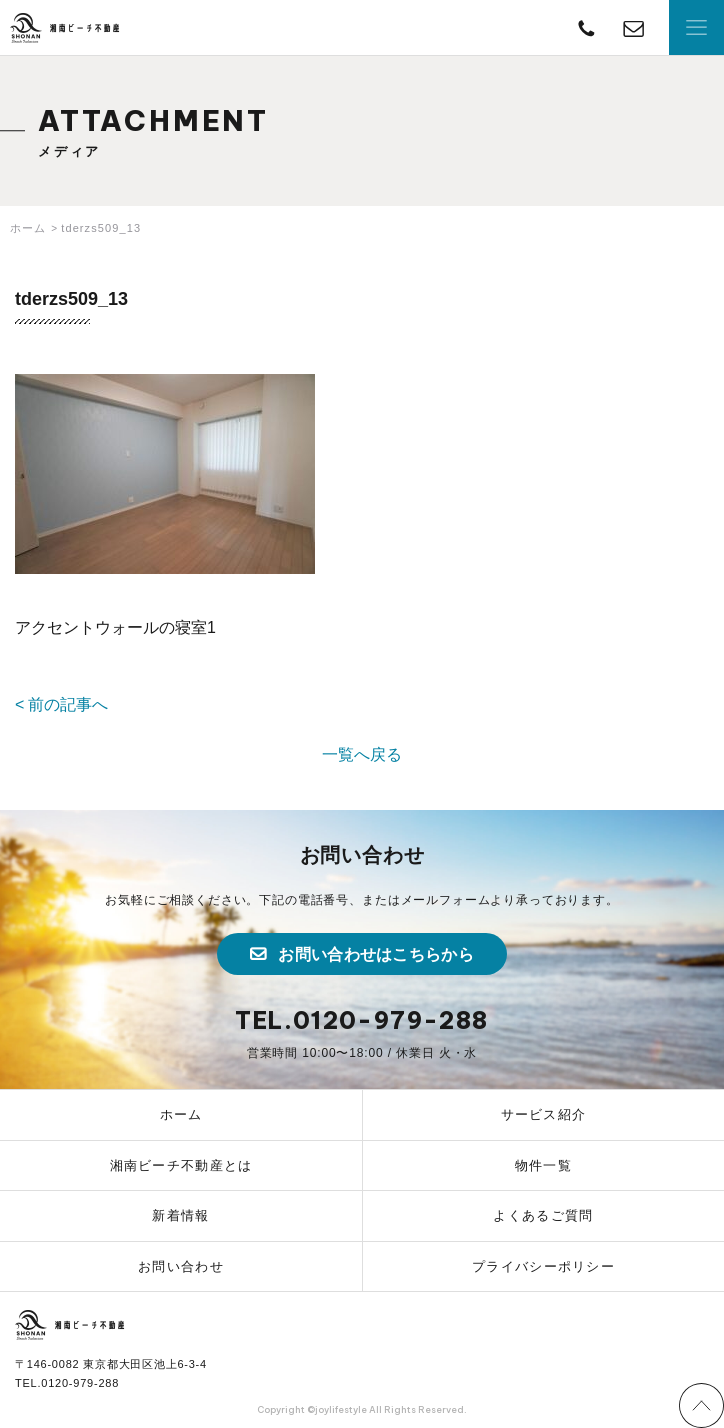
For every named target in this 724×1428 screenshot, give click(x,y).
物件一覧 (543, 1165)
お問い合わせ (181, 1266)
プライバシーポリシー (543, 1266)
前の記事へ (68, 704)
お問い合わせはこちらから (376, 954)
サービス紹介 (544, 1114)
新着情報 (180, 1215)
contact (633, 27)
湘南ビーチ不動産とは (181, 1165)
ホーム (181, 1114)
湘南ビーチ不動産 (65, 28)
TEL (586, 27)
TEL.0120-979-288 (361, 1020)
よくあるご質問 (543, 1215)
